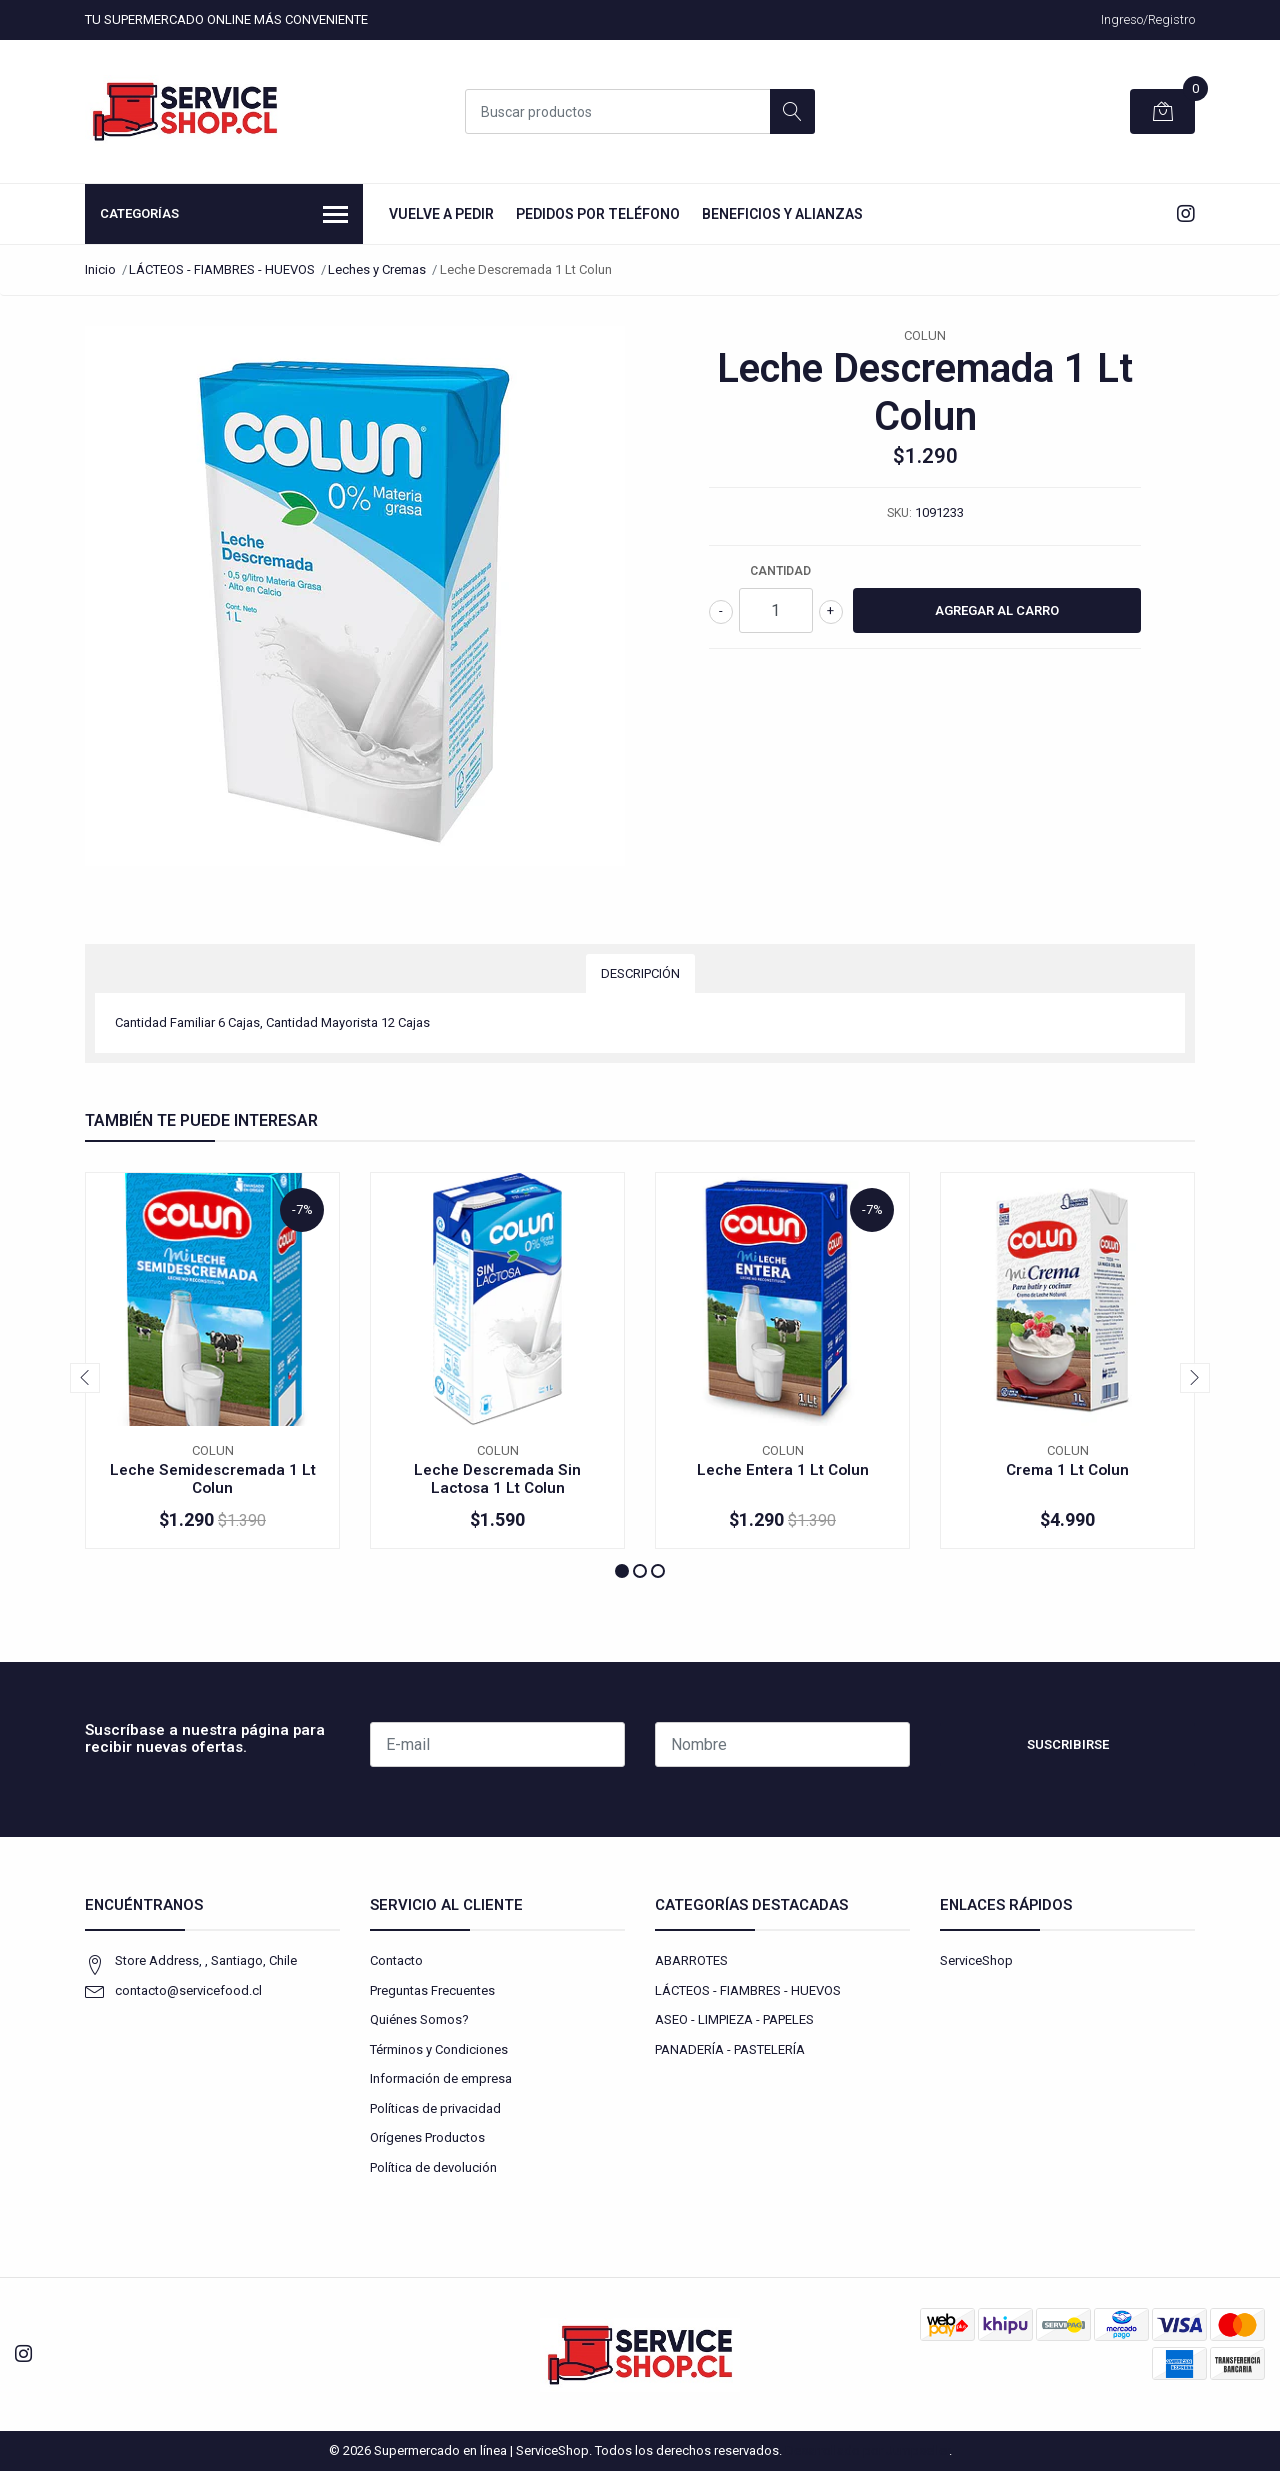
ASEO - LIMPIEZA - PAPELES (734, 2019)
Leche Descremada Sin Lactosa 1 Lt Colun (497, 1479)
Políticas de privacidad (435, 2108)
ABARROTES (691, 1960)
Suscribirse (1068, 1744)
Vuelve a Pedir (441, 214)
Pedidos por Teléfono (598, 214)
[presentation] (85, 1378)
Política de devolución (433, 2167)
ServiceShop (976, 1960)
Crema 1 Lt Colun (1067, 1470)
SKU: (899, 513)
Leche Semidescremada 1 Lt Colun (213, 1479)
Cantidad (780, 571)
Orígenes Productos (427, 2137)
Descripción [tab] (640, 973)
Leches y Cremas (377, 269)
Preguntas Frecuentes (432, 1990)
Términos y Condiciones (439, 2049)
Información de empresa (441, 2078)
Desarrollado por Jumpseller (867, 2450)
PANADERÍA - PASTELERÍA (730, 2049)
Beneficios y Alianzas (782, 214)
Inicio (100, 269)
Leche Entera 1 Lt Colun (783, 1470)
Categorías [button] (224, 216)
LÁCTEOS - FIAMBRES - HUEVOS (222, 269)
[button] (622, 1571)
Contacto (396, 1960)
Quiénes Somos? (419, 2019)
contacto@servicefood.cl (188, 1990)
